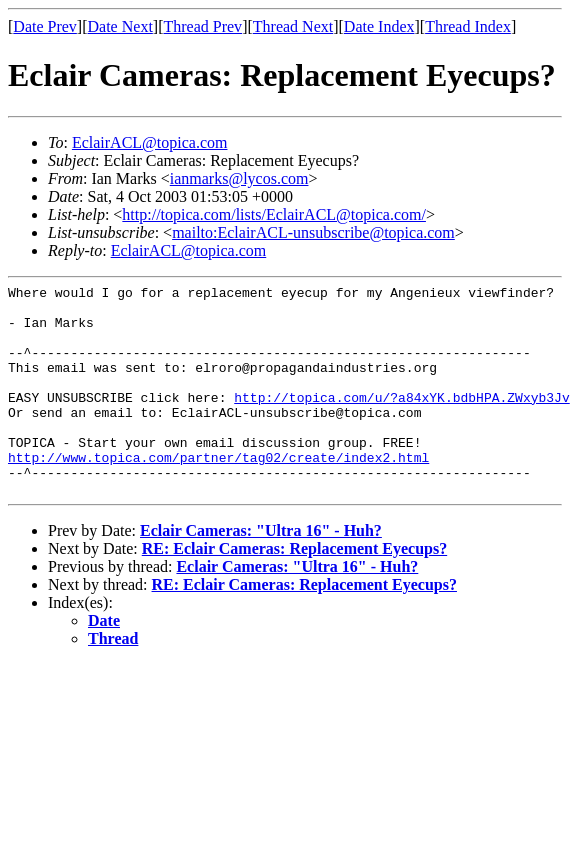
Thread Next (293, 26)
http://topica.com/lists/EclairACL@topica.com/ (274, 214)
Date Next (120, 26)
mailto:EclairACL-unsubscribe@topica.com (313, 232)
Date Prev (45, 26)
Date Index (379, 26)
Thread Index (468, 26)
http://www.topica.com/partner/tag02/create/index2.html (218, 493)
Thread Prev (202, 26)
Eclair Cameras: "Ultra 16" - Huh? (261, 572)
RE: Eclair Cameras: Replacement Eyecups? (294, 590)
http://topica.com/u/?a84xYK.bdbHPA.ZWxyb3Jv (401, 421)
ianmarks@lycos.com (239, 178)
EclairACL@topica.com (150, 142)
